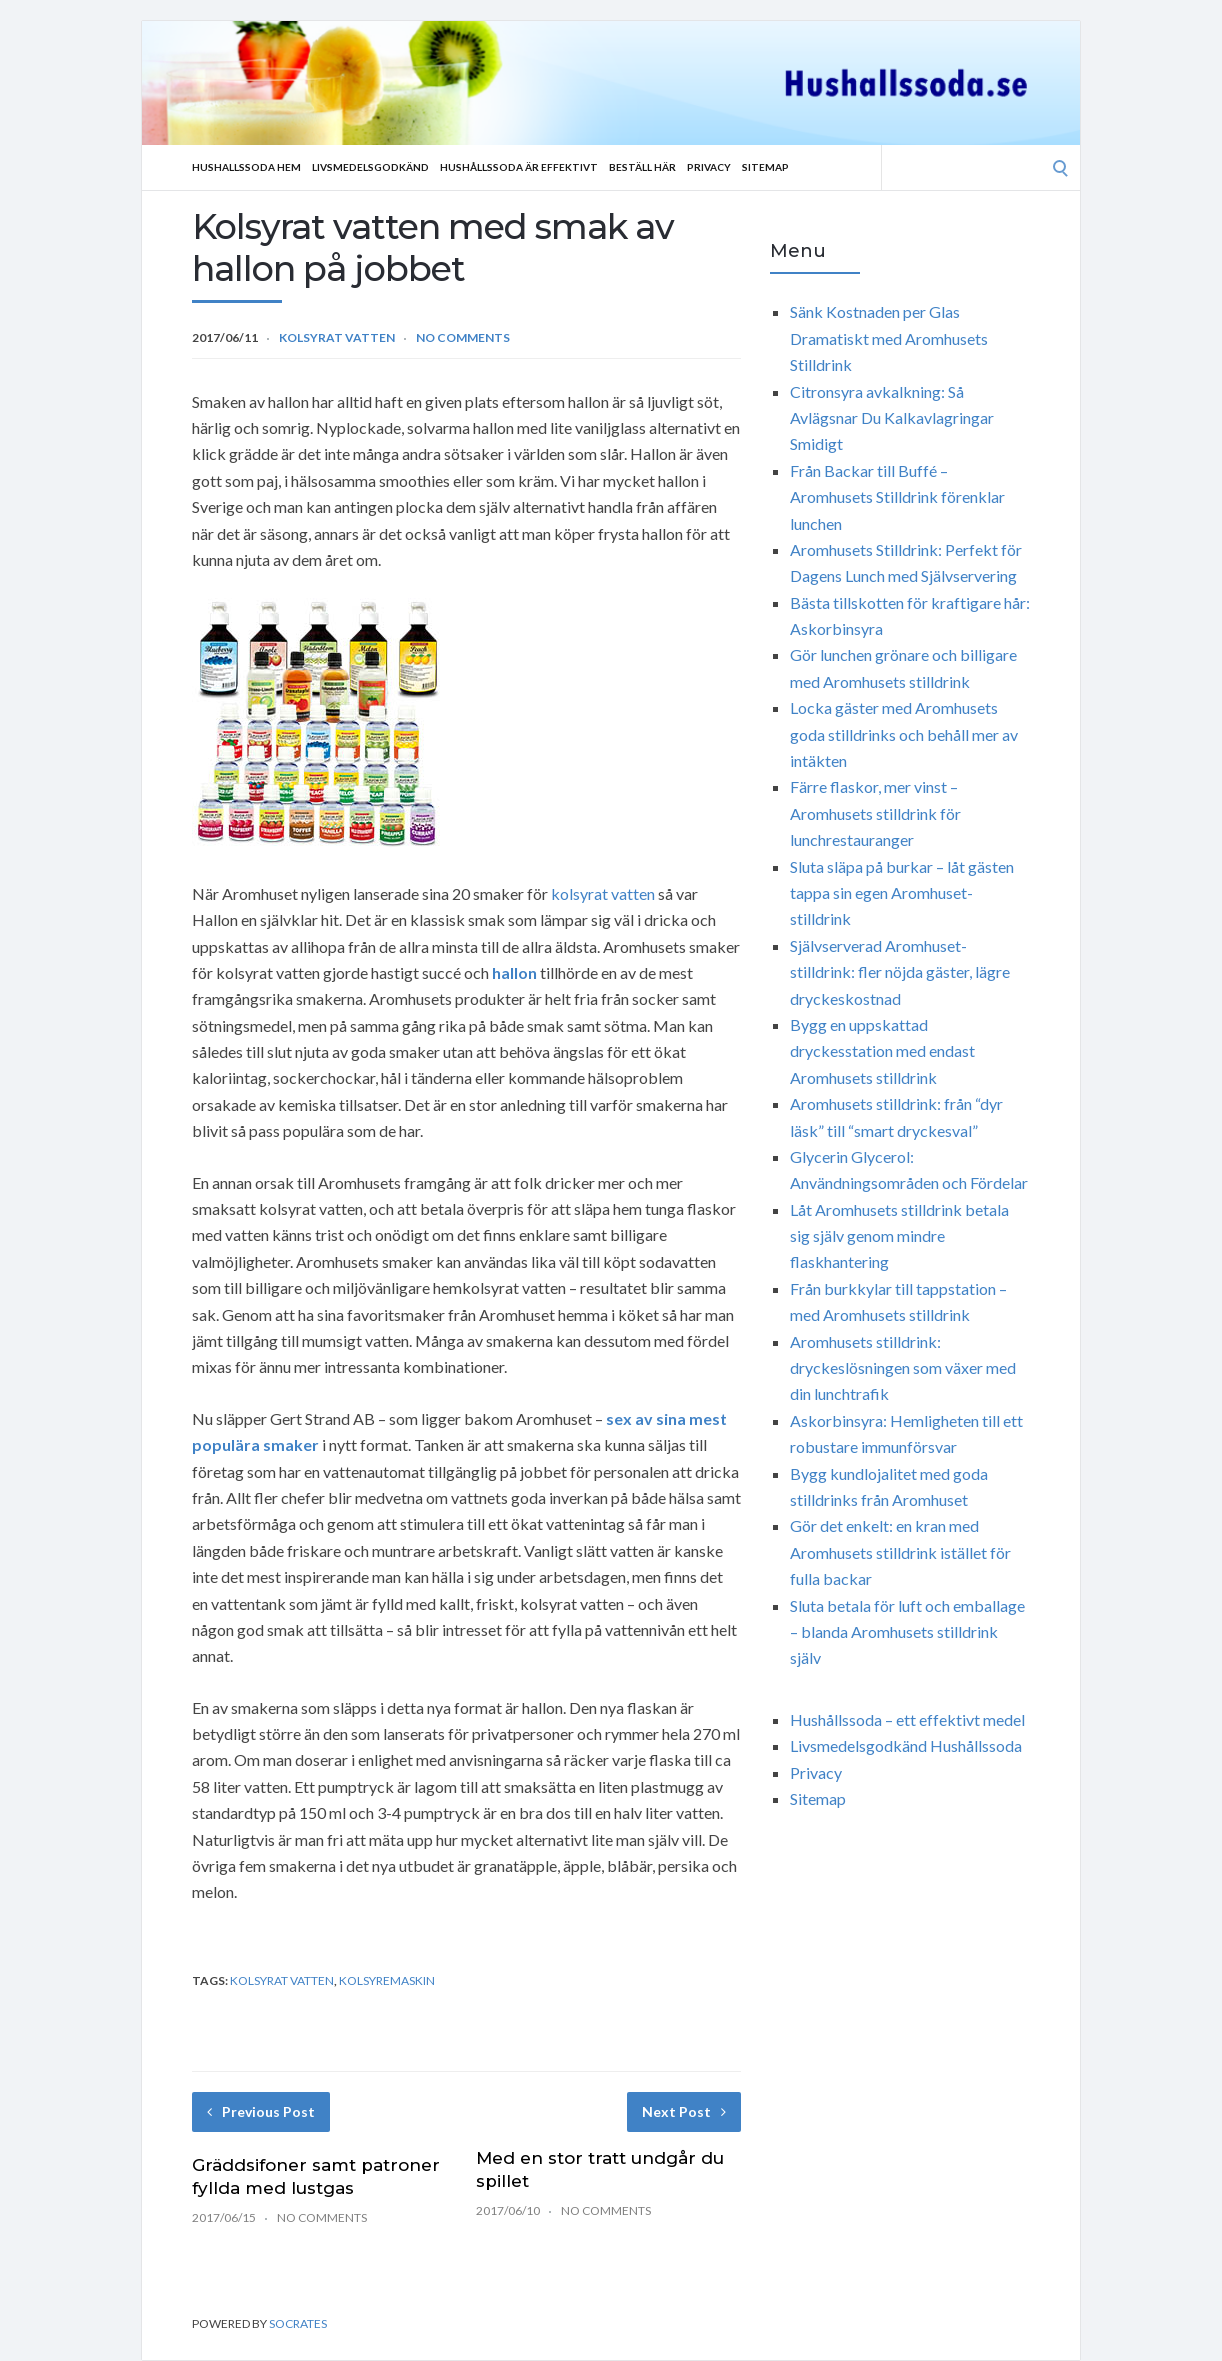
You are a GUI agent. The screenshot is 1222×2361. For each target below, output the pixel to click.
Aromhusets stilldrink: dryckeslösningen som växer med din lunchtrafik (903, 1368)
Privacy (709, 167)
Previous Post (261, 2111)
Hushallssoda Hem (246, 167)
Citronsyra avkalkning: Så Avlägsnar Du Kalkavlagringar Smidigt (892, 418)
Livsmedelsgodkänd (370, 167)
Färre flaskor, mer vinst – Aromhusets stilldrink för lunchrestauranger (875, 813)
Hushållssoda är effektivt (519, 167)
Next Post (684, 2111)
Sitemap (765, 167)
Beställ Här (642, 167)
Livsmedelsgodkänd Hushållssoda (906, 1745)
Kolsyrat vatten (337, 337)
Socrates (298, 2323)
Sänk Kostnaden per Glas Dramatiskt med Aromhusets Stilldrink (889, 338)
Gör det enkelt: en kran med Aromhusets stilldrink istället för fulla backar (900, 1552)
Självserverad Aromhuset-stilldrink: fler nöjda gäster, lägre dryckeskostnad (900, 972)
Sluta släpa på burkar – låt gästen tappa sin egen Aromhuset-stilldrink (902, 893)
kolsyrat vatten (603, 893)
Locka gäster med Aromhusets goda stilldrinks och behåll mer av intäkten (904, 734)
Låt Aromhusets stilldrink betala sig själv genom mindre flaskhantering (899, 1236)
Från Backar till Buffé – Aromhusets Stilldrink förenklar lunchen (897, 497)
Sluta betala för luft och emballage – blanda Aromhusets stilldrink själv (907, 1632)
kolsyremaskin (387, 1980)
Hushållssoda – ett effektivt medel (907, 1719)
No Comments (463, 337)
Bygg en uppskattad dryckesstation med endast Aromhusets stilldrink (882, 1051)
